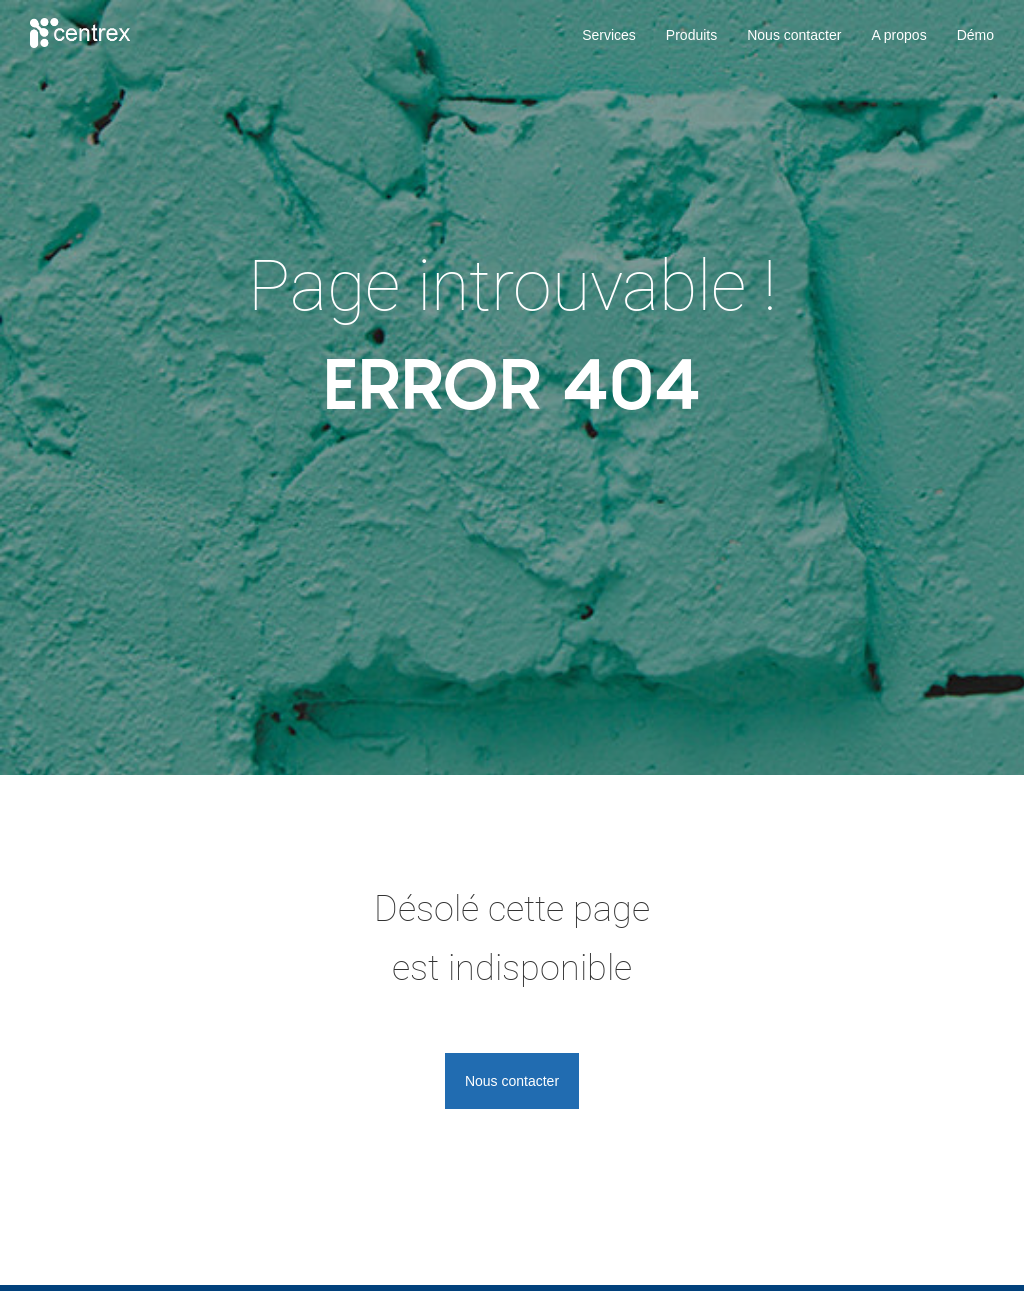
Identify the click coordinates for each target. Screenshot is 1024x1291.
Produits (691, 35)
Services (609, 35)
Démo (975, 35)
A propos (898, 35)
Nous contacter (794, 35)
